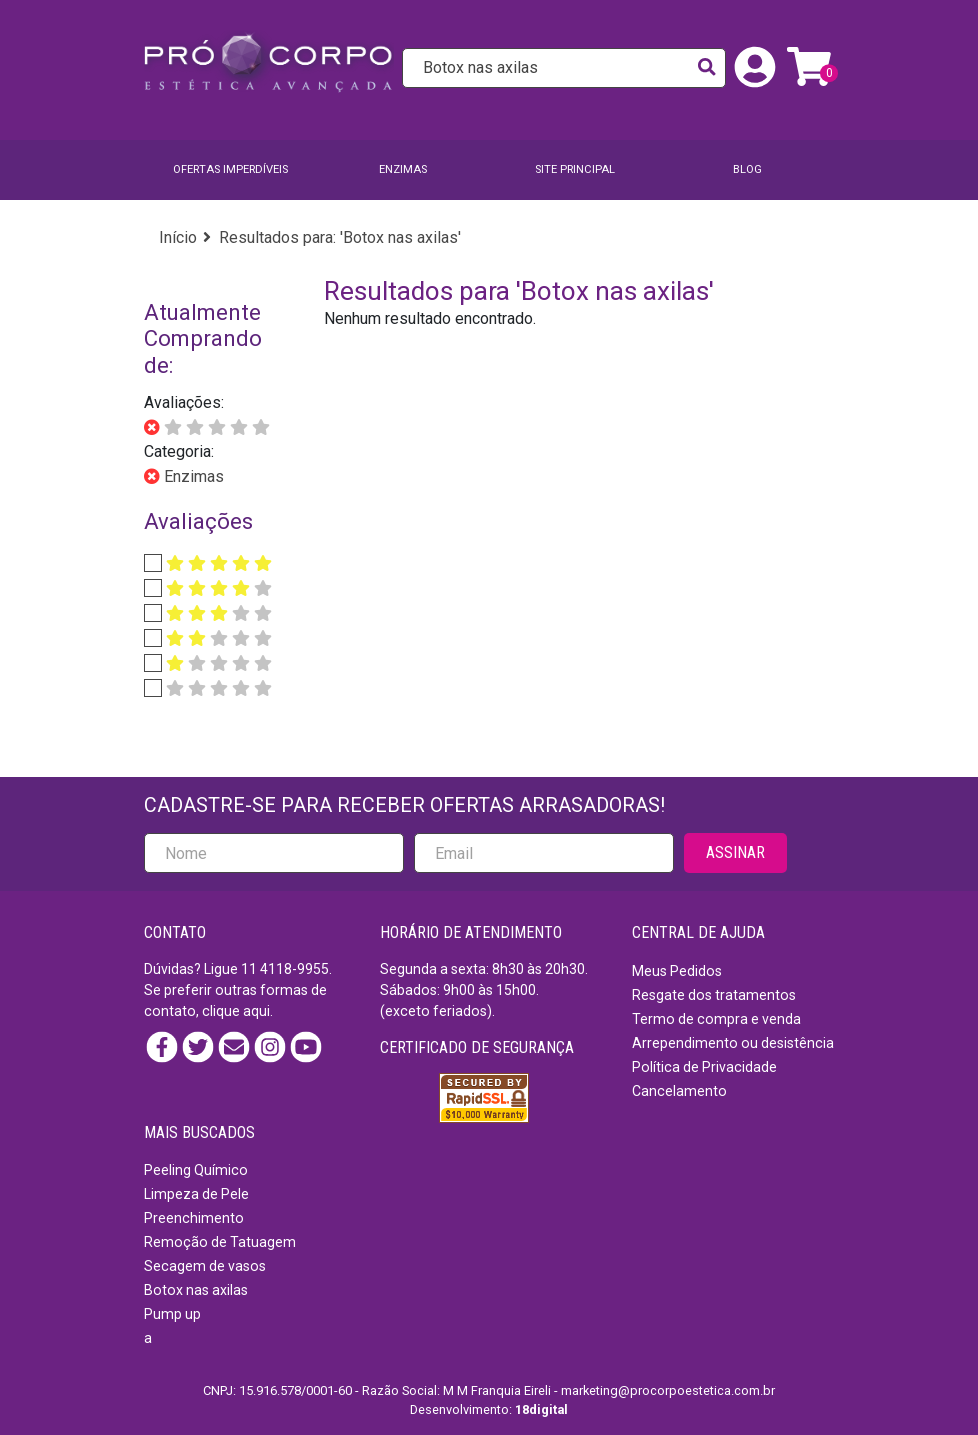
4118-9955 (294, 969)
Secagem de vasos (205, 1266)
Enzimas (403, 169)
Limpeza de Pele (196, 1194)
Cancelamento (679, 1091)
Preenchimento (194, 1218)
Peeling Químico (196, 1170)
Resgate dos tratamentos (714, 995)
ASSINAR (735, 852)
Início (178, 237)
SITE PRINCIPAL (575, 169)
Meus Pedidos (677, 971)
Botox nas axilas (196, 1290)
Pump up (172, 1314)
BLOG (747, 169)
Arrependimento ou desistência (733, 1043)
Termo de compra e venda (716, 1019)
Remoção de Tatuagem (220, 1242)
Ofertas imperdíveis (230, 169)
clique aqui (236, 1011)
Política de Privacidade (704, 1067)
